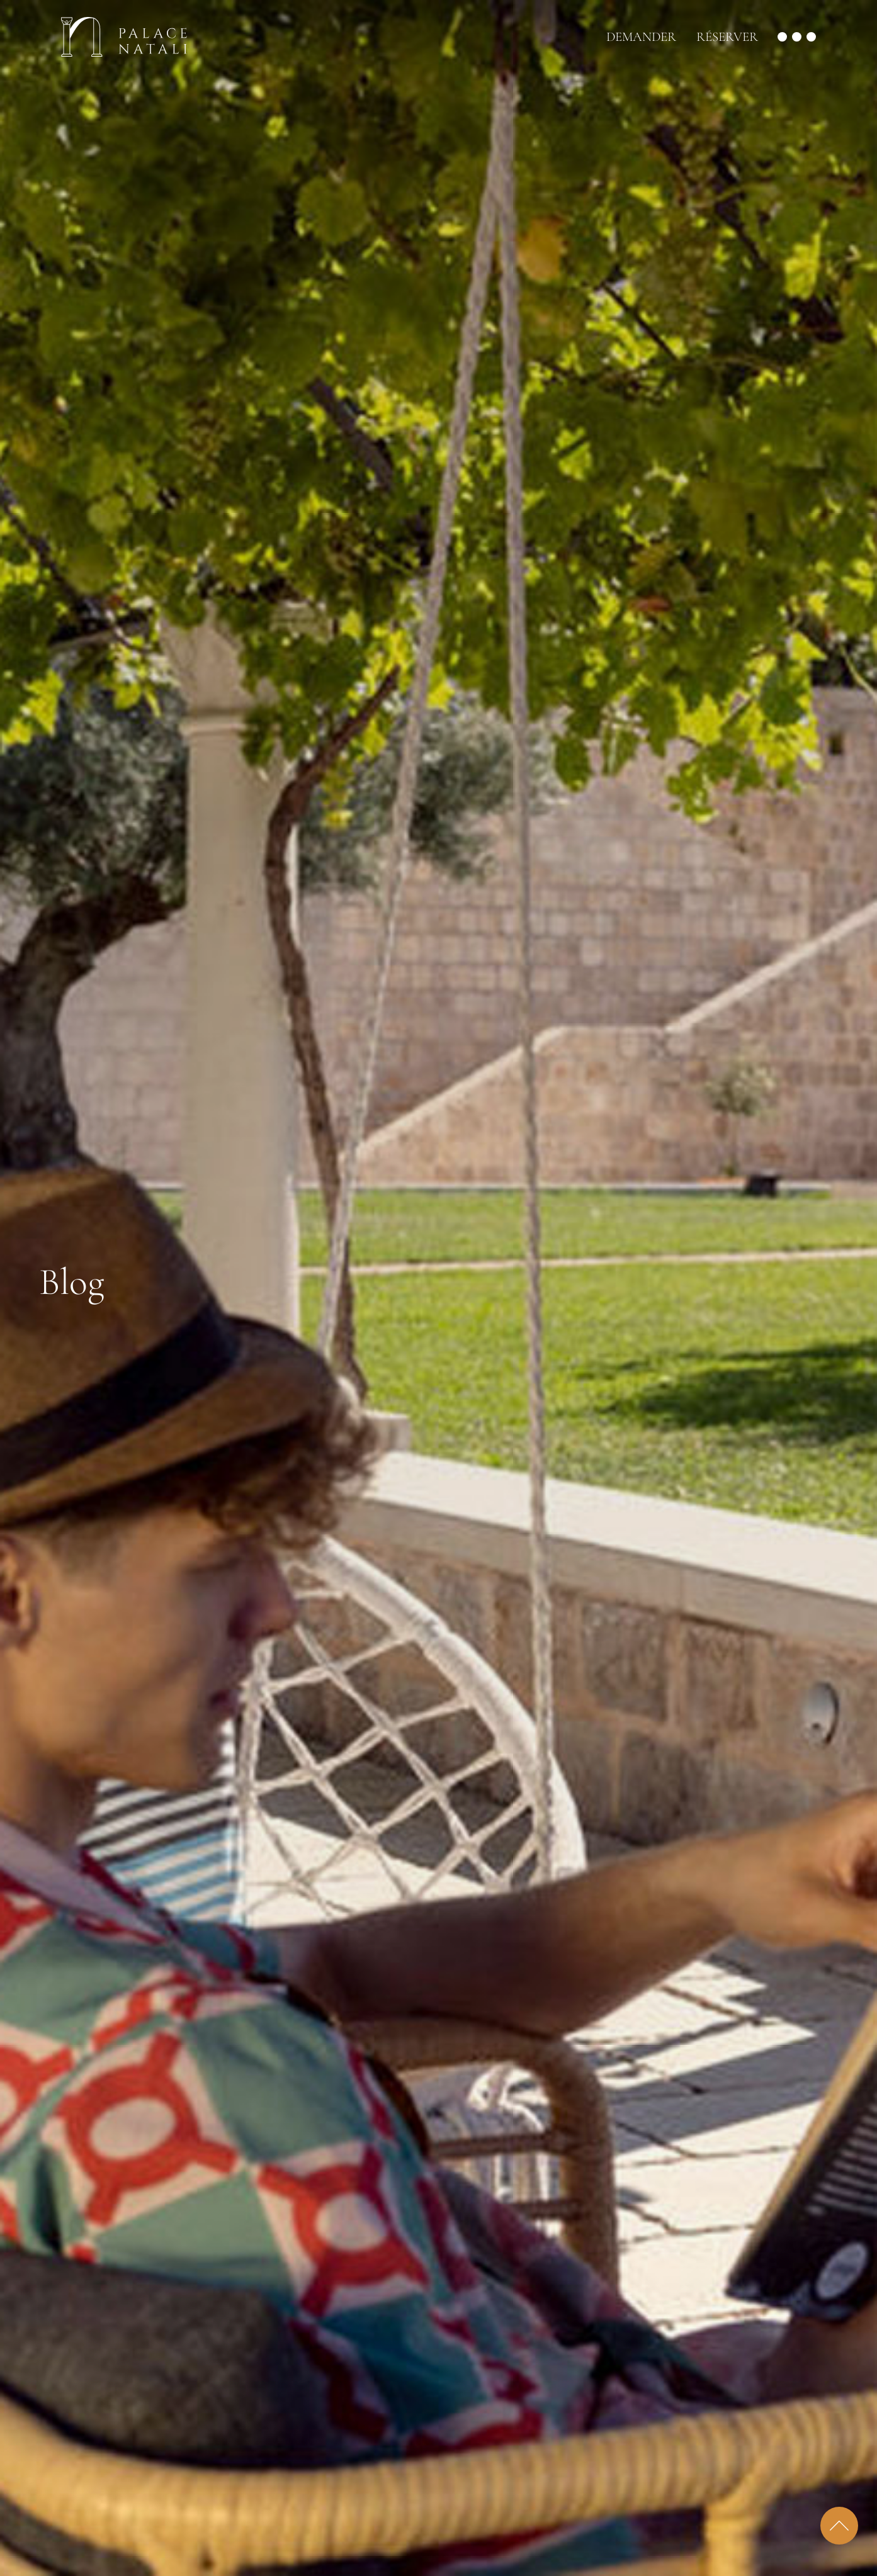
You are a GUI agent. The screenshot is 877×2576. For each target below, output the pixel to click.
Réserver (727, 37)
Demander (641, 37)
